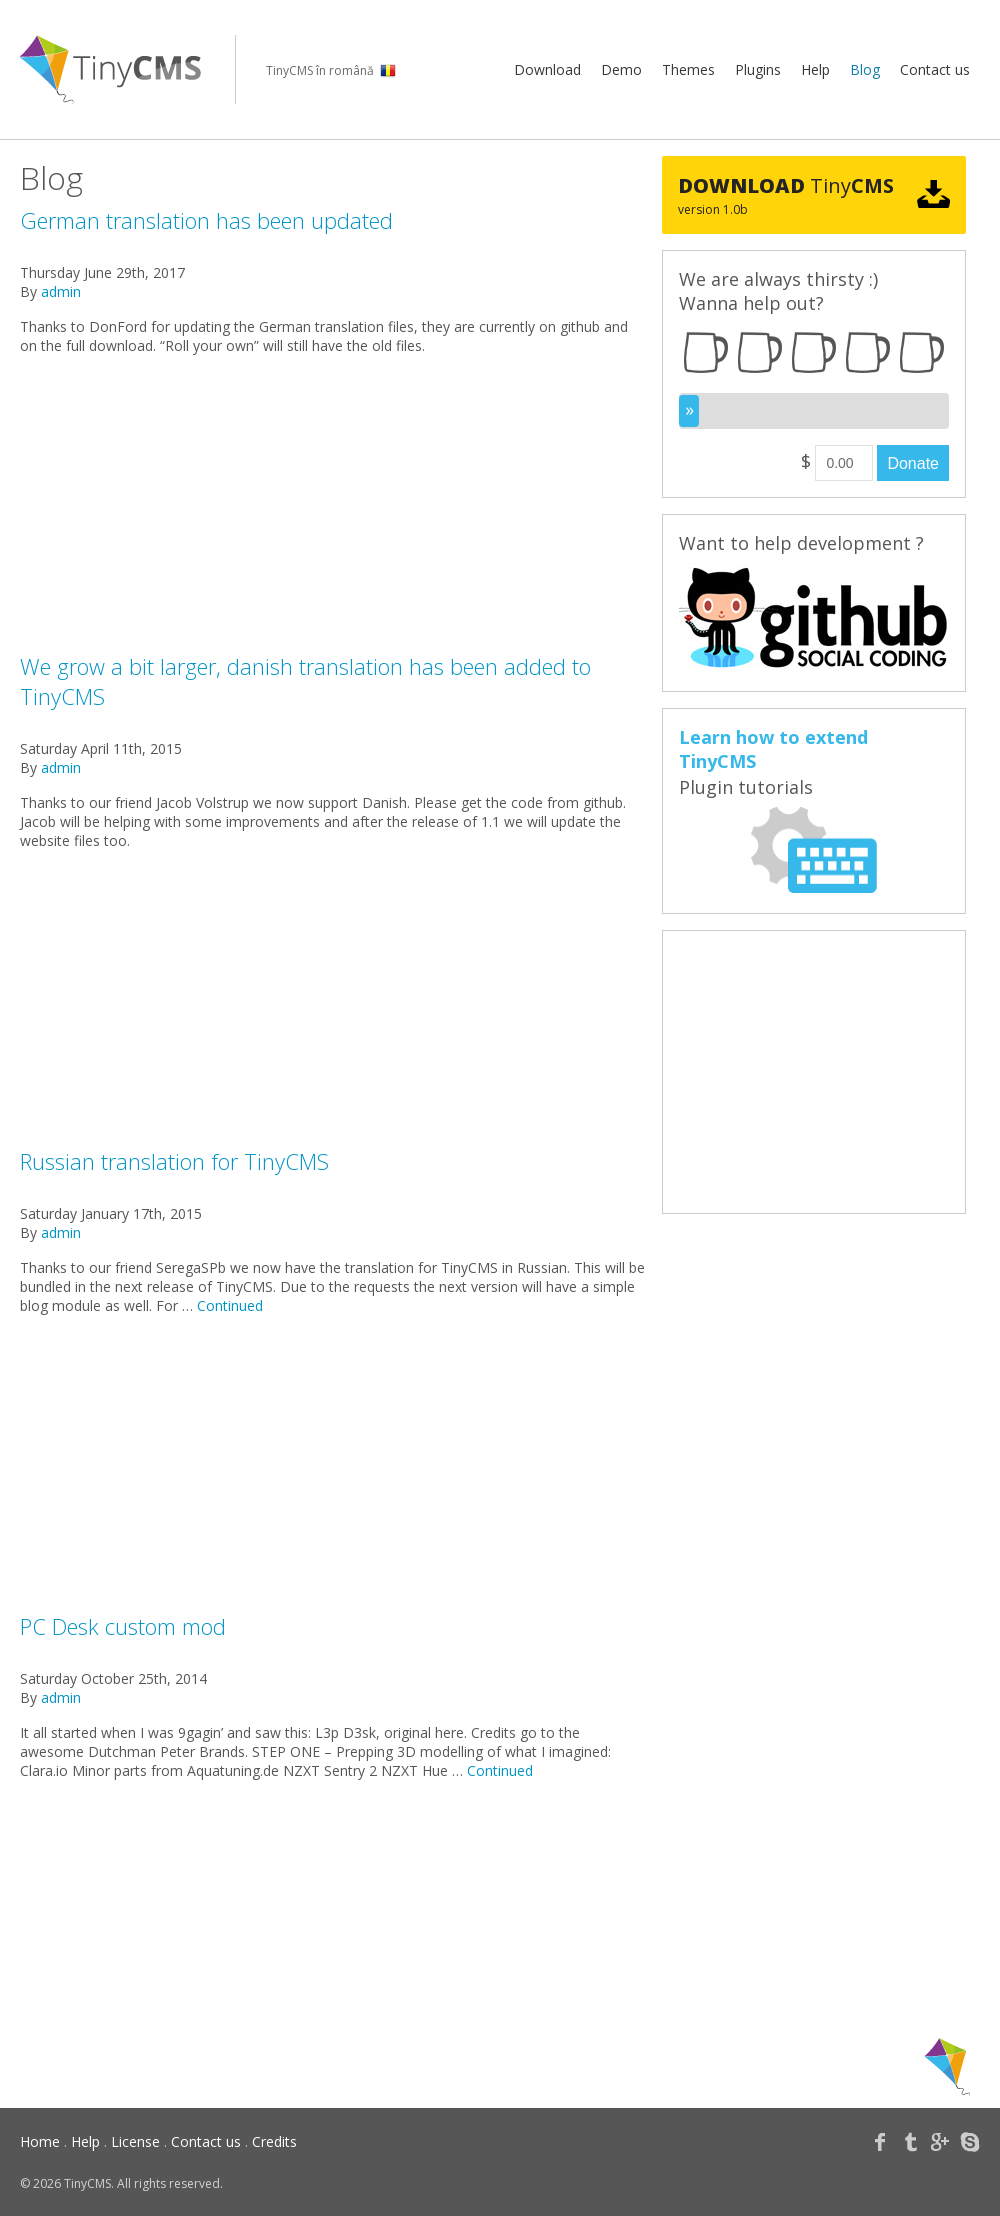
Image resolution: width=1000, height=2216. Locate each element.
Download (547, 69)
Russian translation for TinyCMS (174, 1161)
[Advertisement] (333, 511)
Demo (621, 69)
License (135, 2141)
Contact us (935, 69)
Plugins (758, 69)
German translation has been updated (206, 220)
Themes (688, 69)
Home (40, 2141)
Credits (274, 2141)
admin (61, 291)
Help (815, 69)
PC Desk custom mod (123, 1626)
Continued (230, 1305)
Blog (865, 69)
